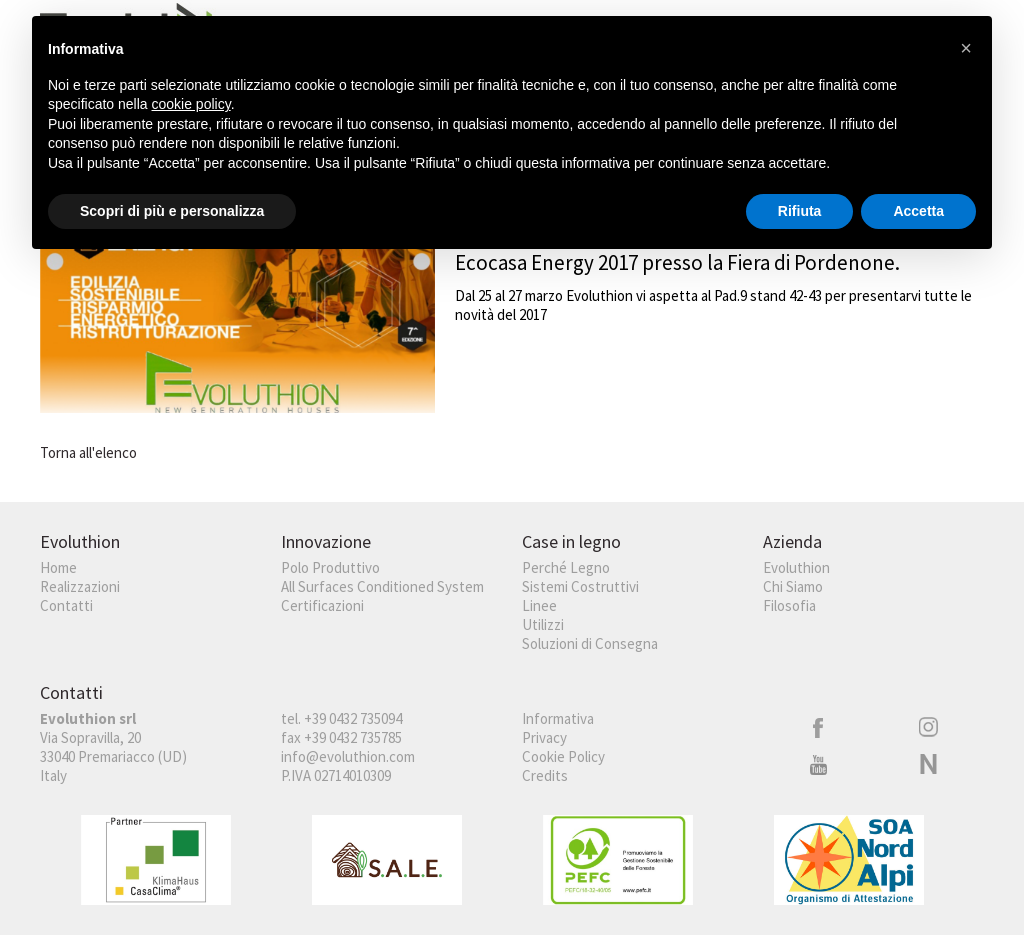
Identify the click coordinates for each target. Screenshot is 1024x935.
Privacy (544, 737)
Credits (545, 775)
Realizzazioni (80, 586)
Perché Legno (566, 567)
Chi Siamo (793, 586)
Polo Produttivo (330, 567)
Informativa (558, 718)
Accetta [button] (918, 211)
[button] (966, 48)
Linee (539, 605)
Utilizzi (543, 624)
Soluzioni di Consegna (590, 643)
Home (58, 567)
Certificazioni (322, 605)
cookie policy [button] (191, 104)
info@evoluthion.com (348, 756)
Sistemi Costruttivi (580, 586)
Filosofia (789, 605)
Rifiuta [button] (800, 211)
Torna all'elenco (88, 452)
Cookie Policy (563, 756)
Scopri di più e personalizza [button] (172, 211)
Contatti (66, 605)
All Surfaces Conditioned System (382, 586)
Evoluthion (796, 567)
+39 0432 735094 (353, 718)
